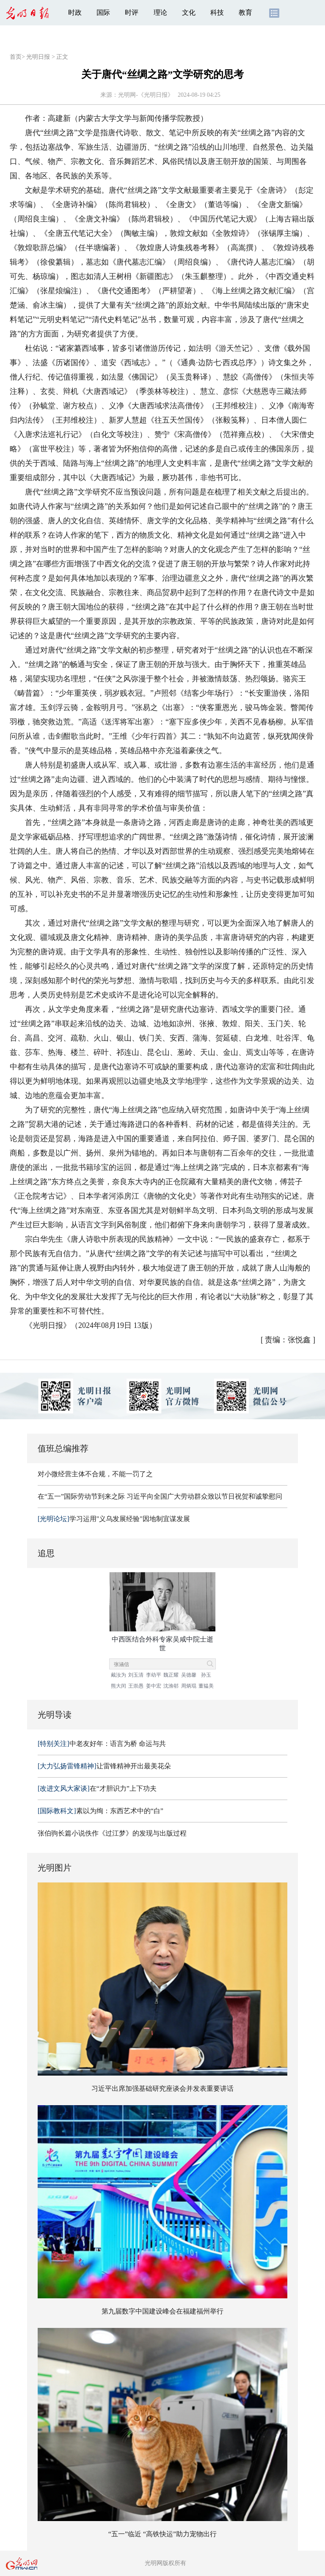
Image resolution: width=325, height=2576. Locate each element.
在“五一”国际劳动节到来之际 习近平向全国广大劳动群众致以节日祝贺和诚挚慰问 (160, 1496)
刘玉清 (135, 1675)
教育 (245, 12)
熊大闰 (118, 1686)
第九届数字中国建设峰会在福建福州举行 (162, 2311)
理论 (160, 12)
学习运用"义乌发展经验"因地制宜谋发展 (114, 1518)
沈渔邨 (171, 1686)
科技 (217, 12)
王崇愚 (135, 1686)
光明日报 (38, 57)
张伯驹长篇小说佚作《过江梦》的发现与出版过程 (112, 1833)
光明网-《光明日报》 (146, 95)
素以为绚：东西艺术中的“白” (100, 1810)
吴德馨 (188, 1675)
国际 (103, 12)
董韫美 (206, 1686)
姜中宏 (153, 1686)
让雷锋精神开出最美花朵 (104, 1766)
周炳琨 (188, 1686)
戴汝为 (118, 1675)
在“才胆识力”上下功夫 (97, 1788)
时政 (75, 12)
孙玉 (206, 1675)
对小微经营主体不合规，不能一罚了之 (95, 1474)
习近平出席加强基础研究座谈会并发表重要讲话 (162, 2088)
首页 (16, 57)
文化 (189, 12)
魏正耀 (171, 1675)
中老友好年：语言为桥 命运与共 (102, 1743)
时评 (131, 12)
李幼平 (153, 1675)
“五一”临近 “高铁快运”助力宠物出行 (162, 2534)
